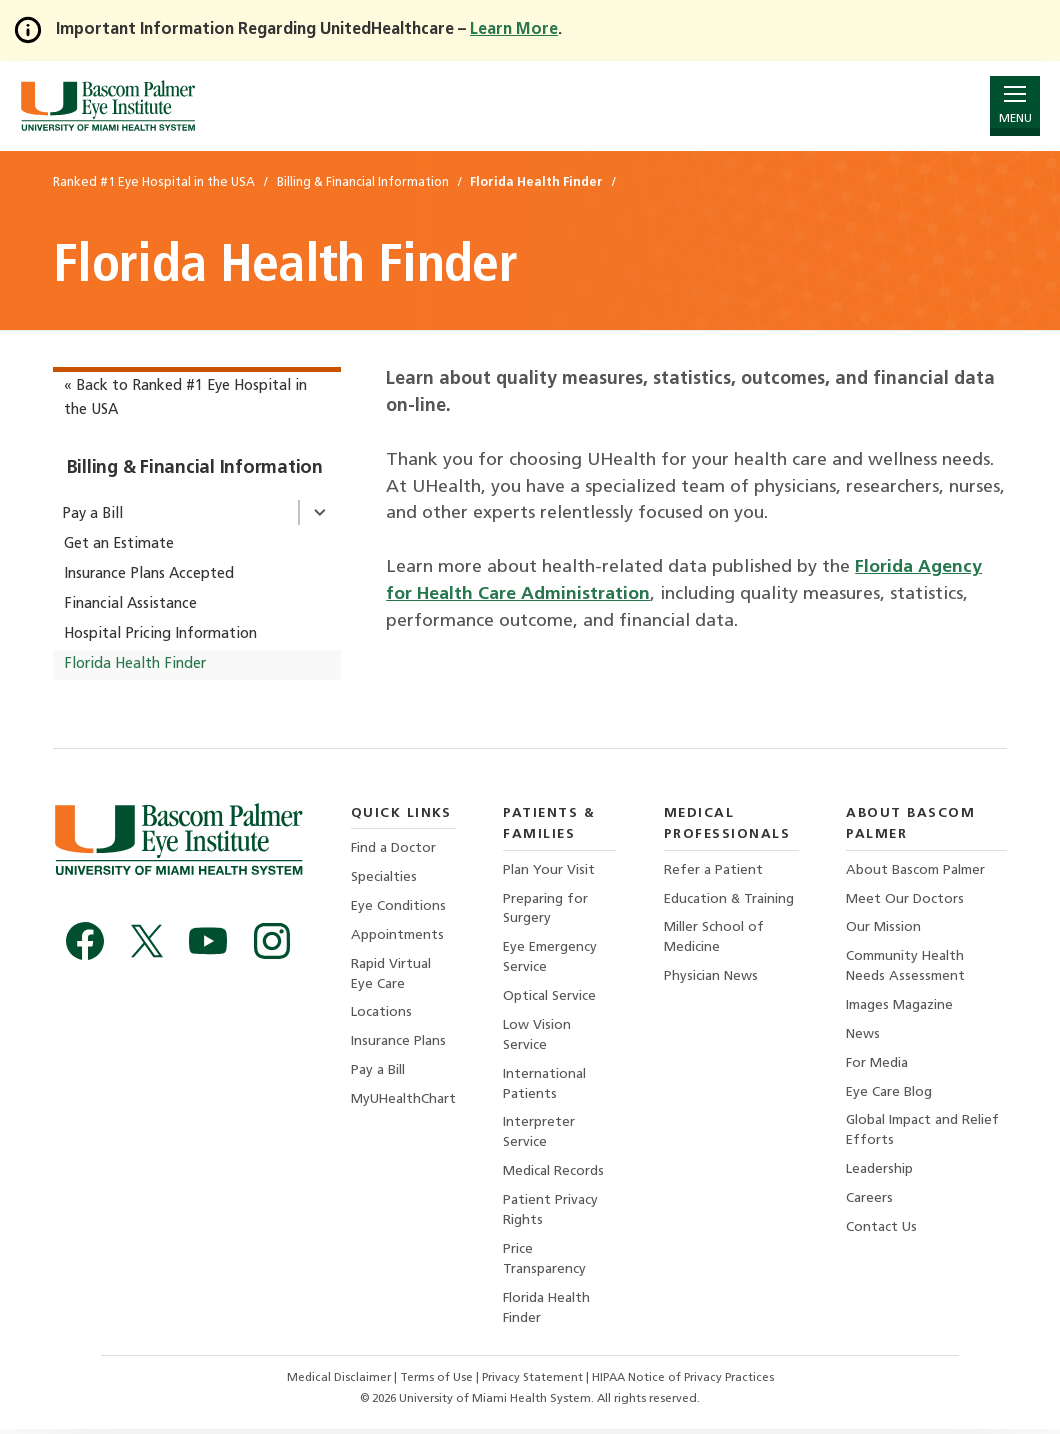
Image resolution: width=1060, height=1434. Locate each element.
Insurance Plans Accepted (149, 574)
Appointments (397, 936)
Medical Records (554, 1174)
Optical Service (550, 997)
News (863, 1035)
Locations (381, 1014)
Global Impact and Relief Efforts (922, 1133)
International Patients (545, 1086)
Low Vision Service (538, 1036)
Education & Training (730, 899)
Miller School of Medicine (714, 938)
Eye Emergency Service (552, 958)
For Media (877, 1064)
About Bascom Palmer (915, 870)
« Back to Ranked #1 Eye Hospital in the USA (185, 398)
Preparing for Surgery (546, 909)
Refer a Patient (713, 870)
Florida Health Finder (135, 664)
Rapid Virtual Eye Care (391, 975)
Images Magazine (899, 1006)
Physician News (711, 977)
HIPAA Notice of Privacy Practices (684, 1383)
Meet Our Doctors (905, 899)
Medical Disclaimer (339, 1383)
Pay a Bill (92, 514)
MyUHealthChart (404, 1101)
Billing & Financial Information (195, 468)
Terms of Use (438, 1383)
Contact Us (881, 1230)
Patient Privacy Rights (551, 1213)
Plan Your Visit (550, 870)
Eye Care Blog (889, 1094)
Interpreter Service (540, 1135)
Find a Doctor (393, 848)
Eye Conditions (399, 906)
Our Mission (883, 928)
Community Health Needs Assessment (905, 967)
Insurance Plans (398, 1043)
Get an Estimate (119, 544)
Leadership (879, 1172)
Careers (869, 1201)
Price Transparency (545, 1263)
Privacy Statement (534, 1383)
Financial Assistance (130, 604)
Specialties (384, 877)
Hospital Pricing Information (160, 634)
